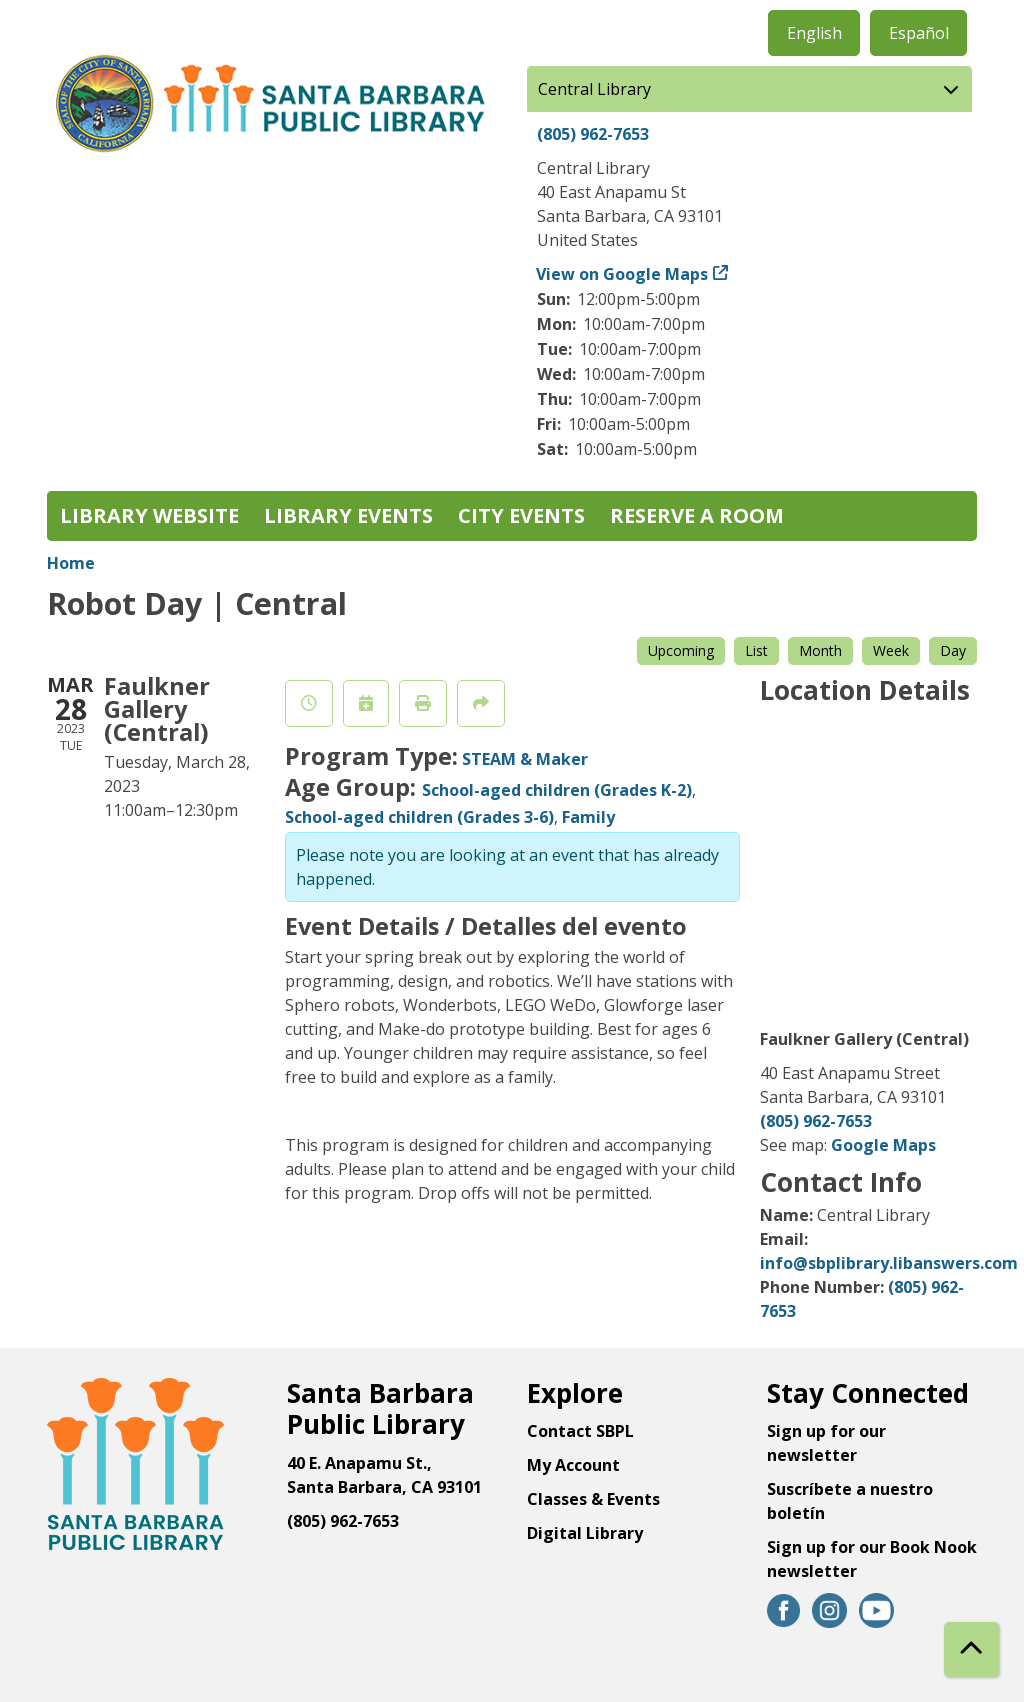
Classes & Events (593, 1499)
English (814, 33)
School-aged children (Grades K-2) (557, 790)
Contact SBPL (580, 1431)
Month (820, 650)
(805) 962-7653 (593, 134)
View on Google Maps (622, 274)
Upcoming (681, 650)
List (756, 650)
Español (919, 33)
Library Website (149, 515)
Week (891, 650)
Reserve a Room (697, 515)
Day (953, 650)
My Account (573, 1465)
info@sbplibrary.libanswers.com (889, 1263)
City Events (521, 515)
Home (71, 563)
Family (588, 817)
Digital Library (585, 1533)
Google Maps (883, 1145)
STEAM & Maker (525, 759)
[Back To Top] (971, 1649)
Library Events (348, 515)
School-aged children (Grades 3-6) (419, 817)
